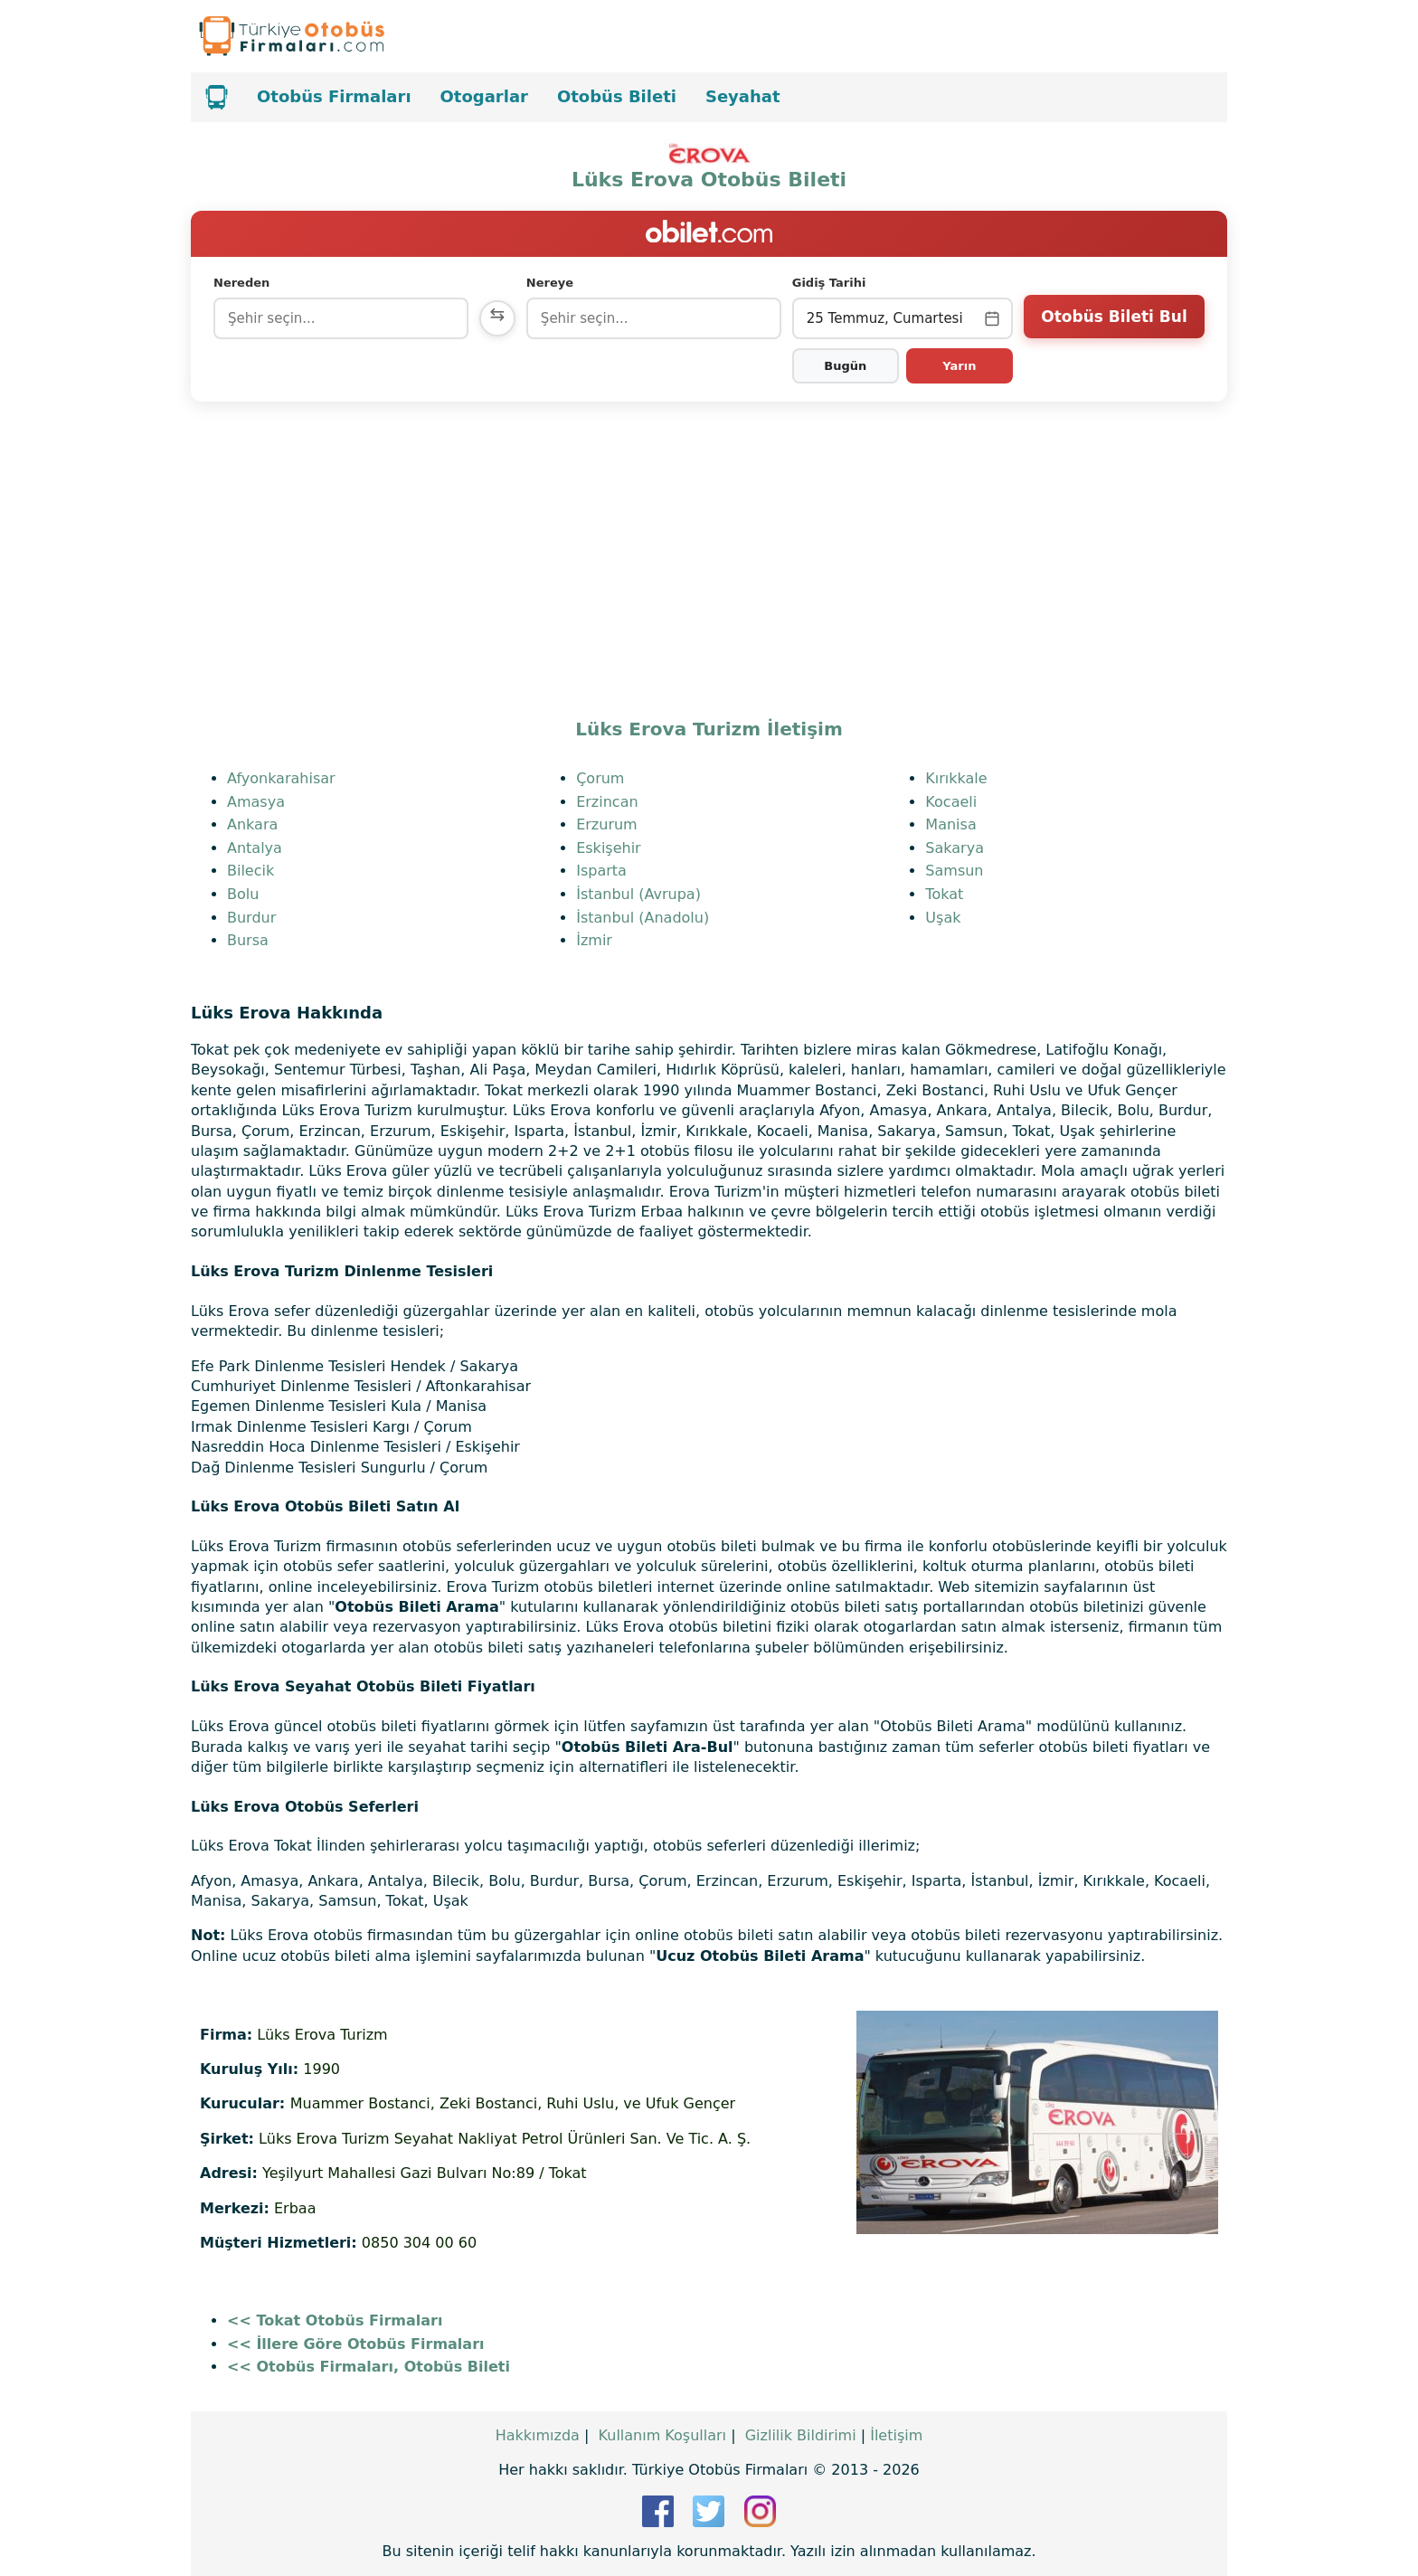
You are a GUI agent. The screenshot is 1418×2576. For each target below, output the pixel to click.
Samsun (954, 870)
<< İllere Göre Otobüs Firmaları (356, 2344)
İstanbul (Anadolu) (642, 917)
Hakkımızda (538, 2435)
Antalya (254, 848)
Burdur (251, 917)
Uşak (942, 917)
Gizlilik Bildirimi (800, 2435)
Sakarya (954, 848)
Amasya (256, 801)
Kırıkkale (956, 778)
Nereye (549, 282)
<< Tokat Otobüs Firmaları (334, 2320)
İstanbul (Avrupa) (638, 894)
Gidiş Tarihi (829, 282)
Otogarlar (484, 96)
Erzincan (607, 801)
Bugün (845, 366)
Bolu (243, 894)
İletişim (896, 2435)
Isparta (601, 870)
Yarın (959, 366)
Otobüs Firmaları (334, 96)
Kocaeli (951, 801)
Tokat (944, 894)
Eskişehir (608, 848)
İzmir (594, 940)
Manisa (950, 824)
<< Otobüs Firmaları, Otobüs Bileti (368, 2366)
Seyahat (742, 96)
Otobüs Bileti (616, 96)
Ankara (252, 824)
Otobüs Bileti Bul (1113, 317)
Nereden (241, 282)
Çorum (600, 778)
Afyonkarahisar (281, 778)
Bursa (248, 940)
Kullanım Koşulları (662, 2435)
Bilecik (250, 870)
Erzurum (607, 824)
